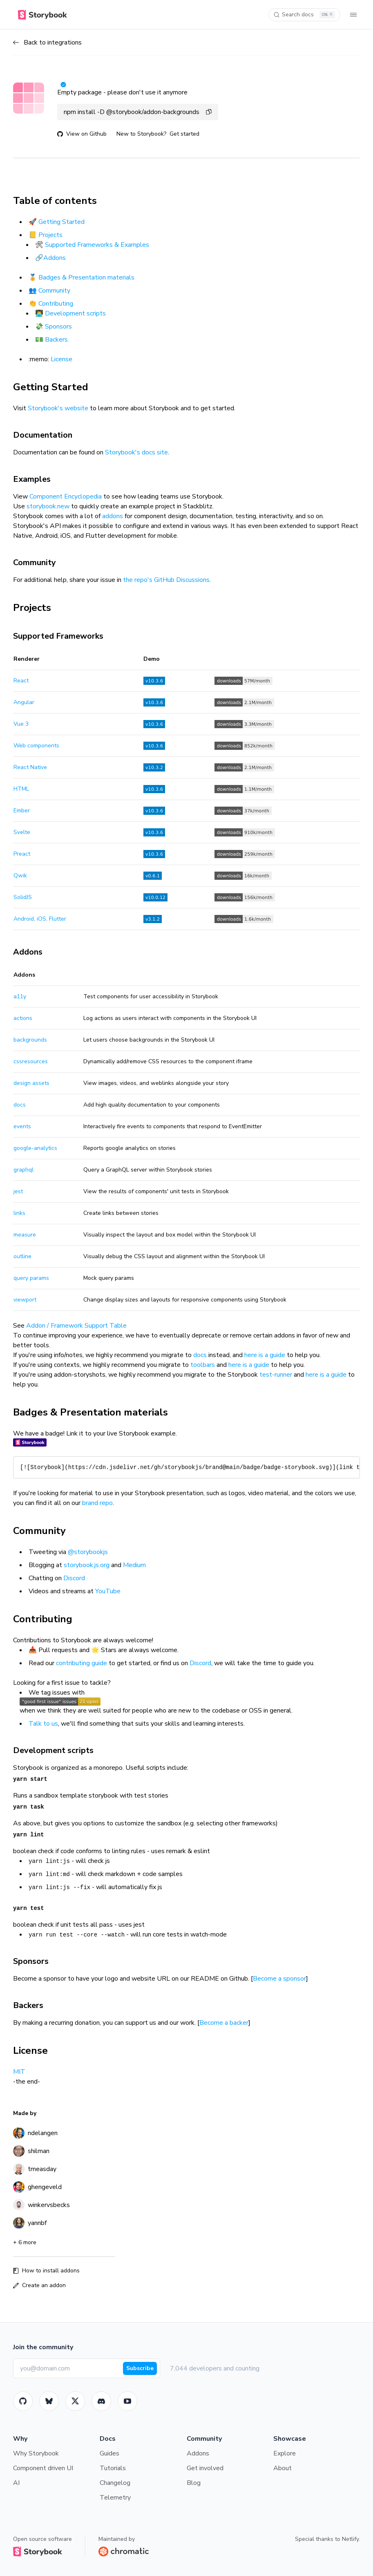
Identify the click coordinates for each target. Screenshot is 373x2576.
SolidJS (22, 897)
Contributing (55, 303)
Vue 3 (21, 724)
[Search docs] (304, 14)
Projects (50, 234)
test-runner (275, 1374)
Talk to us (43, 1723)
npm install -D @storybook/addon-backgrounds (138, 111)
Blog (194, 2482)
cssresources (30, 1061)
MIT (19, 2071)
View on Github (82, 134)
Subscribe (140, 2368)
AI (16, 2482)
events (22, 1126)
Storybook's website (58, 408)
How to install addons (46, 2270)
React (21, 680)
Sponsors (58, 326)
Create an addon (39, 2285)
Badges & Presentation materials (86, 277)
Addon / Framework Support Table (76, 1325)
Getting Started (61, 221)
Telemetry (115, 2497)
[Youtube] (127, 2401)
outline (22, 1256)
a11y (19, 996)
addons (112, 516)
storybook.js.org (86, 1565)
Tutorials (113, 2468)
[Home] (42, 14)
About (282, 2468)
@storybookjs (88, 1551)
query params (31, 1278)
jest (18, 1191)
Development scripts (75, 313)
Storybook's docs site (136, 452)
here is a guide (264, 1355)
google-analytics (35, 1148)
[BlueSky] (49, 2401)
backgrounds (30, 1040)
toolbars (202, 1364)
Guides (109, 2453)
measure (24, 1235)
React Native (30, 767)
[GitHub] (23, 2401)
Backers (56, 339)
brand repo (97, 1502)
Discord (74, 1578)
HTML (21, 789)
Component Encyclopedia (65, 496)
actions (22, 1018)
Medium (134, 1565)
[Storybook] (101, 2401)
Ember (21, 810)
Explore (284, 2453)
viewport (24, 1300)
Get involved (205, 2468)
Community (54, 290)
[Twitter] (75, 2401)
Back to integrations (47, 42)
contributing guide (81, 1663)
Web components (36, 745)
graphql (23, 1170)
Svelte (21, 832)
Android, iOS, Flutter (39, 919)
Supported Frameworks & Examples (97, 244)
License (61, 359)
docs (19, 1105)
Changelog (115, 2482)
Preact (21, 854)
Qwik (20, 875)
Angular (23, 702)
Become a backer (223, 2022)
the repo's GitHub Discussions (166, 579)
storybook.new (48, 506)
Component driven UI (43, 2468)
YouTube (108, 1591)
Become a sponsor (279, 1978)
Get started (184, 134)
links (19, 1213)
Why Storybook (36, 2453)
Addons (54, 257)
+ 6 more (24, 2242)
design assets (31, 1083)
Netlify (350, 2539)
